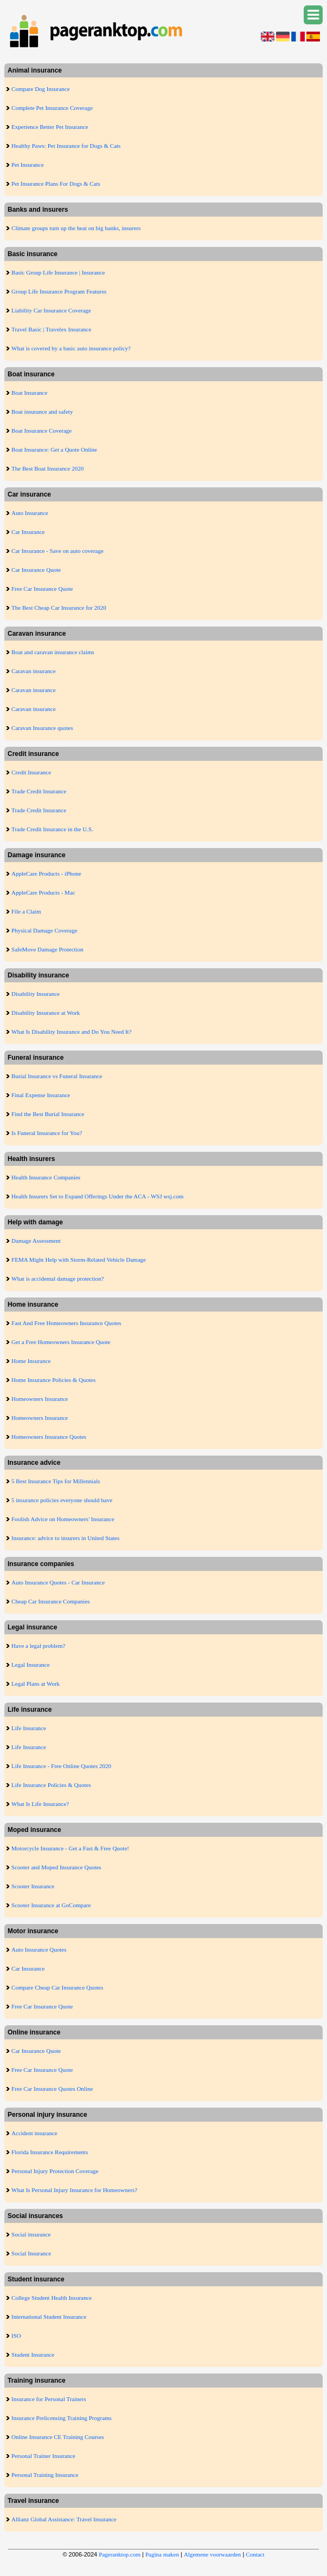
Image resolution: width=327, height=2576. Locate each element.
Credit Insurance (31, 772)
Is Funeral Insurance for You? (46, 1133)
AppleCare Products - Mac (43, 892)
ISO (16, 2335)
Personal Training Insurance (44, 2474)
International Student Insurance (48, 2316)
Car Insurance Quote (36, 569)
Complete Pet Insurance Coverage (52, 108)
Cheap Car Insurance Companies (50, 1601)
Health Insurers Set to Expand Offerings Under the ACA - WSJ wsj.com (97, 1196)
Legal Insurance (30, 1664)
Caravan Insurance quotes (42, 728)
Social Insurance (31, 2253)
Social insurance (30, 2234)
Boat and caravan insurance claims (52, 652)
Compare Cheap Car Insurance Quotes (57, 1987)
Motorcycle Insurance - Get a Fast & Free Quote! (70, 1848)
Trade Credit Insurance (38, 791)
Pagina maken (162, 2554)
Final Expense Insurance (40, 1095)
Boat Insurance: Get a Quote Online (54, 449)
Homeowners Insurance (39, 1398)
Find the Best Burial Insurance (47, 1114)
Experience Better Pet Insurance (49, 126)
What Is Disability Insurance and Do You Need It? (71, 1031)
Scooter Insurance (32, 1886)
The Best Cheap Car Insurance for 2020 (58, 607)
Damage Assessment (36, 1240)
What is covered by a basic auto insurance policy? (71, 348)
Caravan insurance (33, 671)
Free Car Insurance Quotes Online (52, 2088)
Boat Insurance (29, 392)
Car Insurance (27, 532)
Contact (255, 2554)
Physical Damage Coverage (44, 930)
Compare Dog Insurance (40, 89)
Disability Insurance (35, 993)
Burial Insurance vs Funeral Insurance (56, 1076)
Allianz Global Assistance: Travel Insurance (64, 2519)
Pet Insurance (27, 164)
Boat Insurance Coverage (41, 430)
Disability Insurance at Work (45, 1012)
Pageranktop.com (119, 2554)
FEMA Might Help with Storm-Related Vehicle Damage (78, 1259)
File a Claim (26, 911)
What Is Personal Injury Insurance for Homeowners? (74, 2190)
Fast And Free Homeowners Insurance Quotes (66, 1323)
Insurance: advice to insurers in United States (65, 1538)
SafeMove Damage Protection (47, 949)
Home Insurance (30, 1361)
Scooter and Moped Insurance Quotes (56, 1867)
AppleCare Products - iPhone (46, 873)
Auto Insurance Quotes (38, 1949)
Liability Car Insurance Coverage (51, 310)
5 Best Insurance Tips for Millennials (55, 1481)
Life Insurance (28, 1728)
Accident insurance (34, 2133)
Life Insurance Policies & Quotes (51, 1785)
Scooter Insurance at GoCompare (51, 1905)
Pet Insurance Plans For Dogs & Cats (55, 183)
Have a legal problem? (38, 1645)
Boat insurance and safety (42, 411)
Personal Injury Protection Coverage (54, 2171)
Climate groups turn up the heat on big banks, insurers (75, 228)
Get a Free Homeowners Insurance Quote (60, 1342)
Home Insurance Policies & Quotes (53, 1380)
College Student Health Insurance (51, 2297)
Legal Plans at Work (35, 1683)
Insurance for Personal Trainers (48, 2399)
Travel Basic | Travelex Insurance (51, 329)
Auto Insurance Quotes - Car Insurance (58, 1582)
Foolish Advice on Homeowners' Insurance (62, 1519)
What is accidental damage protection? (57, 1278)
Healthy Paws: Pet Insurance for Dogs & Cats (65, 145)
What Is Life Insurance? (40, 1804)
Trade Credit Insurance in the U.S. (52, 829)
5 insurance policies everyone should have (61, 1500)
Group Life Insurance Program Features (58, 291)
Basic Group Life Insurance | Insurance (58, 272)
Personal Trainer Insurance (43, 2456)
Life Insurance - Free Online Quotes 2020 (61, 1766)
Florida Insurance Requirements (49, 2152)
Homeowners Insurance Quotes (48, 1436)
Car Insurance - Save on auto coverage (57, 550)
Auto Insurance (29, 513)
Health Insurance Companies (45, 1177)
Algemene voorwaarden (212, 2554)
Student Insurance (32, 2354)
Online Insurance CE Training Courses (57, 2437)
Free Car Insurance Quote (42, 588)
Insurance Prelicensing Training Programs (61, 2418)
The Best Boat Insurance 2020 (47, 468)
